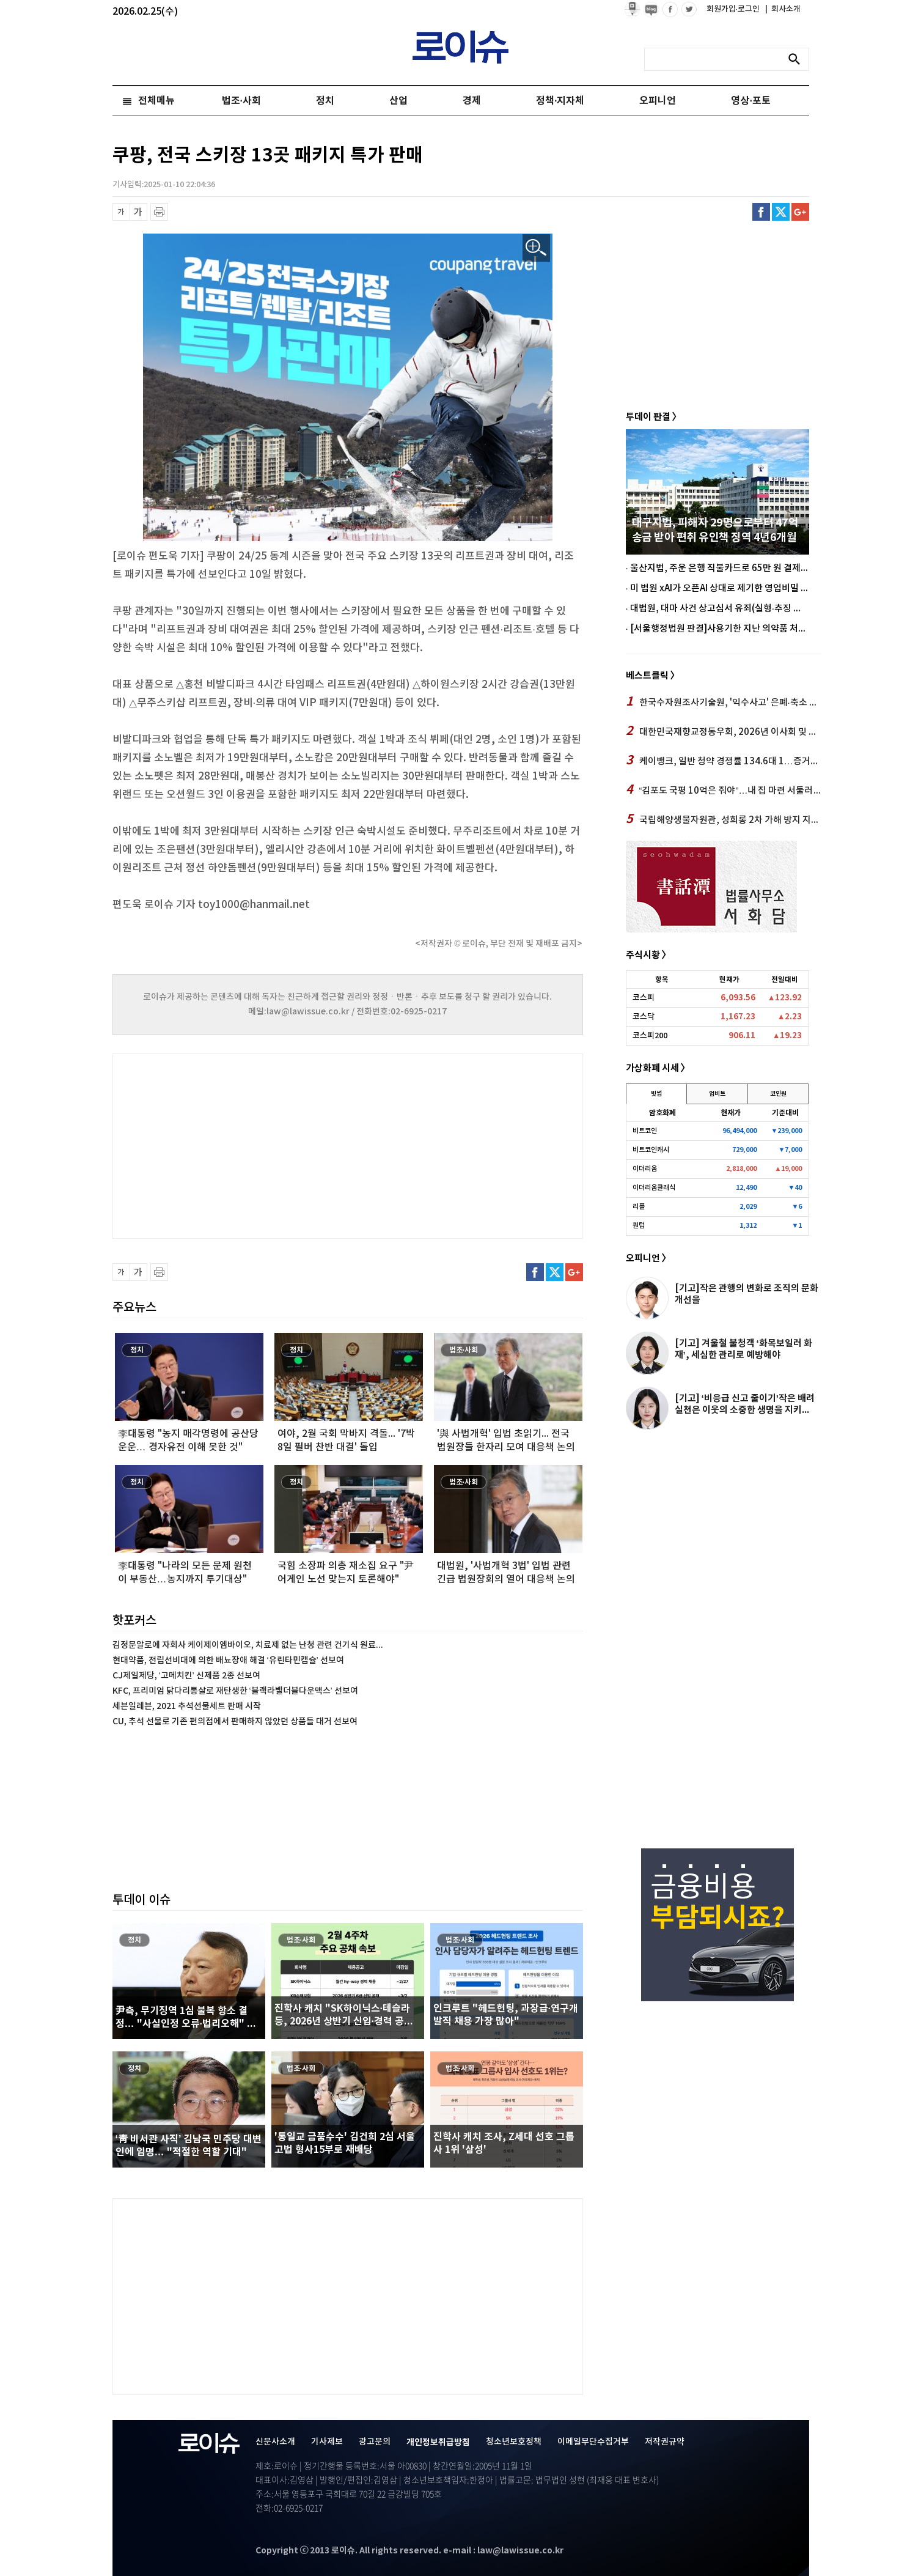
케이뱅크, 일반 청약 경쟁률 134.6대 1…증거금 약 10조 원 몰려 (723, 760)
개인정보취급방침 (438, 2442)
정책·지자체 (560, 101)
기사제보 (327, 2442)
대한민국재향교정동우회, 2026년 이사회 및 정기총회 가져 (723, 731)
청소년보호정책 (513, 2442)
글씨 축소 (121, 212)
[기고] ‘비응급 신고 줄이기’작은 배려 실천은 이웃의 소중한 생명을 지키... (745, 1404)
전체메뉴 (156, 101)
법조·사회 (241, 101)
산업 (398, 101)
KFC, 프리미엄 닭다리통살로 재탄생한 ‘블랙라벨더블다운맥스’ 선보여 (235, 1691)
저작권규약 (664, 2442)
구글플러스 (800, 212)
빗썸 (656, 1094)
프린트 (159, 212)
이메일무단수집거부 (593, 2442)
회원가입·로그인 (734, 9)
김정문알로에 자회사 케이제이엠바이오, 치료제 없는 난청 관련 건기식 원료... (247, 1645)
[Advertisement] (234, 1144)
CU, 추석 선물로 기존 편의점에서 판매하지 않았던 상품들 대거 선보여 (235, 1721)
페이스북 (761, 212)
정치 (325, 101)
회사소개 (783, 9)
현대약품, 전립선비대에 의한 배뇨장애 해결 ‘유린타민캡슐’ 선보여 (228, 1660)
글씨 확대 (138, 212)
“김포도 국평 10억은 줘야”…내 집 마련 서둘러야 (723, 790)
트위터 (781, 212)
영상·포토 (750, 101)
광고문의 (375, 2442)
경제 (472, 101)
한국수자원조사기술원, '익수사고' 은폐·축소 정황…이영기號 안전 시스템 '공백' (723, 702)
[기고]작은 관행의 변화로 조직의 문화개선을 (746, 1294)
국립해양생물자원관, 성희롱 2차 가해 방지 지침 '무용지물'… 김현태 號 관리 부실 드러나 (723, 819)
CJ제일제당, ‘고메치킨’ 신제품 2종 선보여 (186, 1675)
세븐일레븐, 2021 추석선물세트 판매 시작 (186, 1706)
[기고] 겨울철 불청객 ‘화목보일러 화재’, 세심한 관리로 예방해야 (743, 1349)
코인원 (778, 1094)
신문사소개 (275, 2442)
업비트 (717, 1094)
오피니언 (657, 101)
